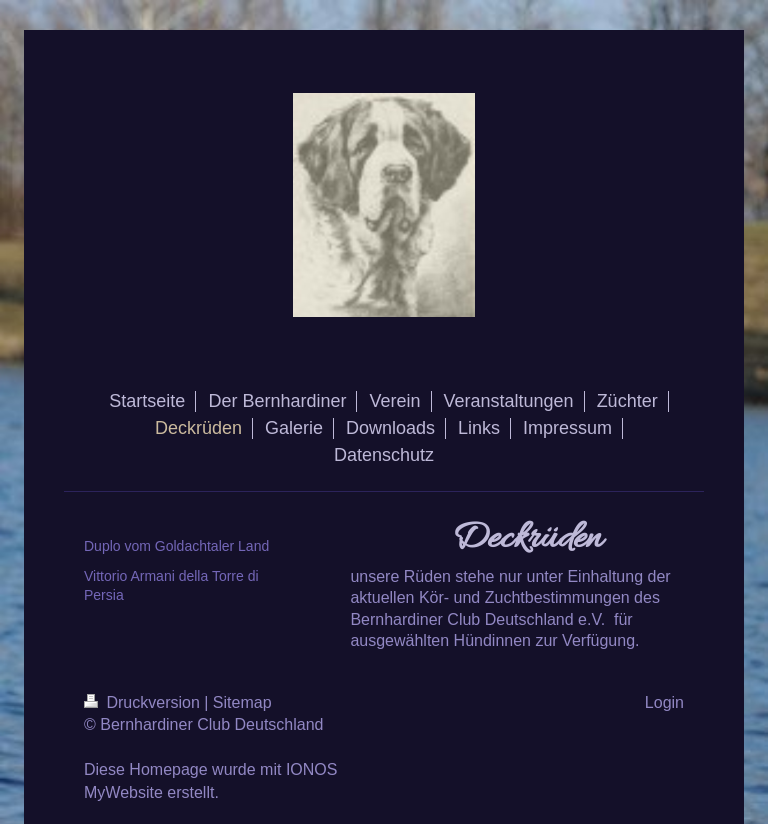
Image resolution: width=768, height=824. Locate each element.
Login (664, 702)
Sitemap (242, 702)
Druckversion (144, 702)
